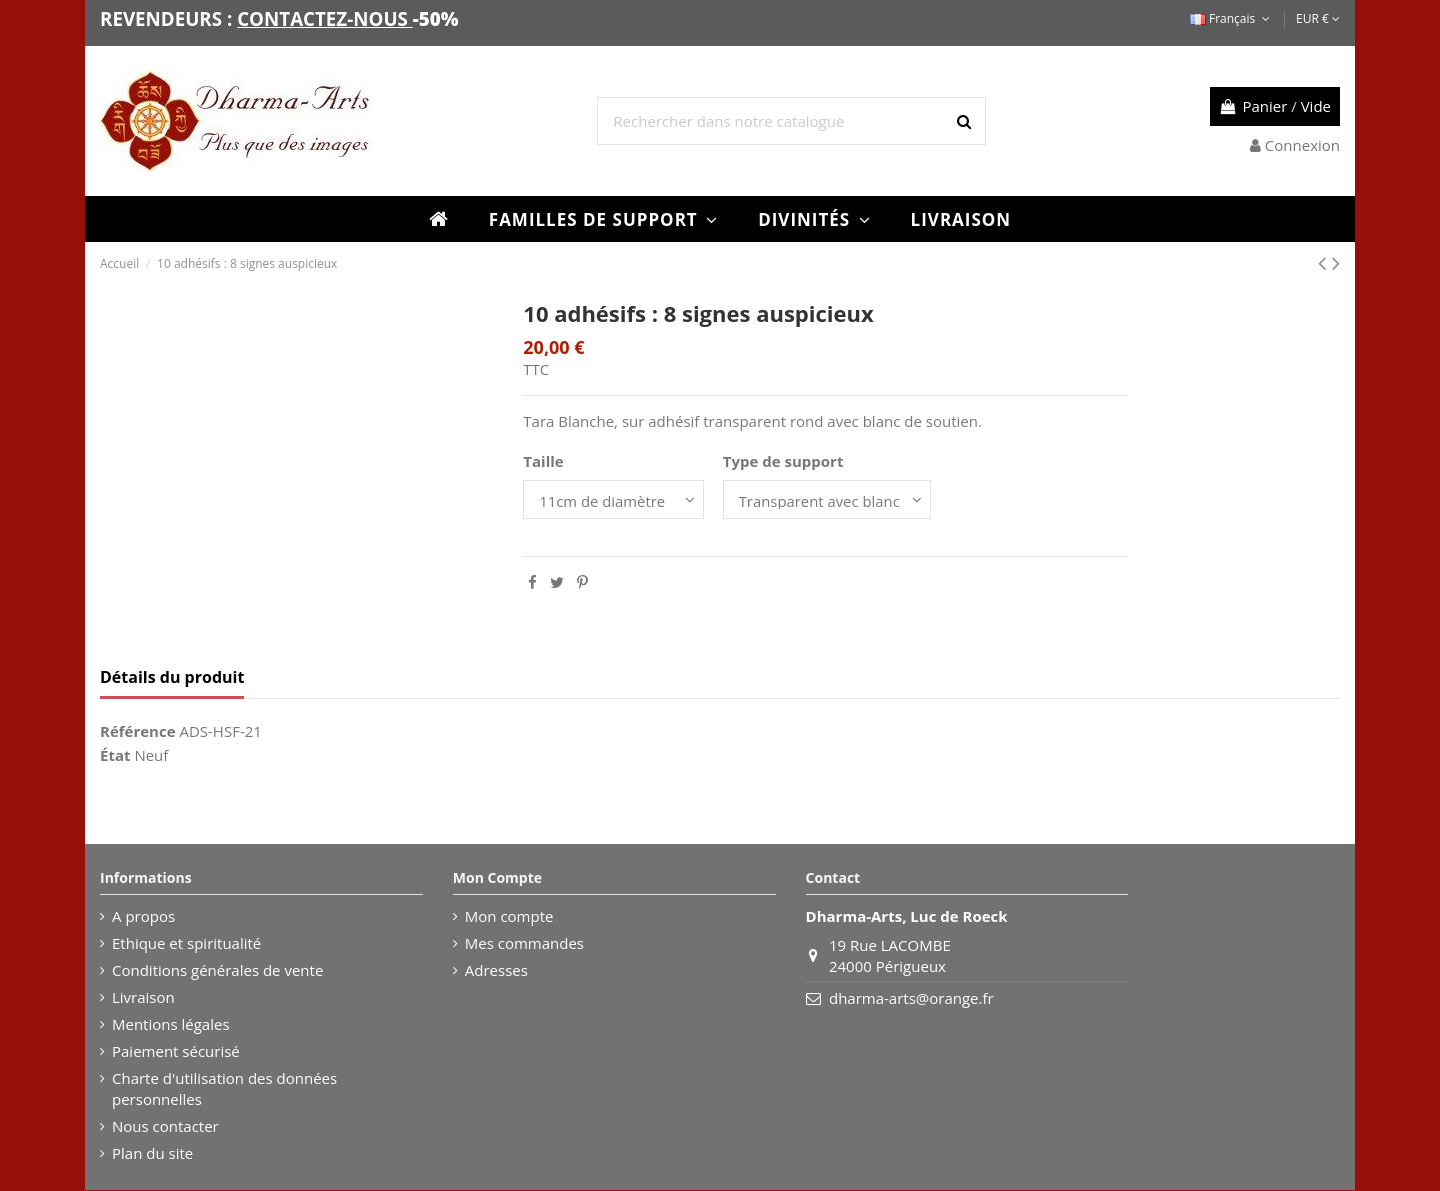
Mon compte (509, 917)
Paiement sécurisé (176, 1052)
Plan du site (152, 1154)
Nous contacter (165, 1127)
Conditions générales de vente (217, 971)
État (115, 756)
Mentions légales (171, 1025)
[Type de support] (829, 499)
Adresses (496, 971)
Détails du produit (172, 677)
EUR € (1318, 18)
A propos (143, 917)
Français (1232, 18)
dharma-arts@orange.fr (911, 999)
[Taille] (614, 499)
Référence (138, 732)
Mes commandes (524, 944)
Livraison (143, 998)
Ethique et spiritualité (186, 944)
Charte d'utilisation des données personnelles (224, 1089)
